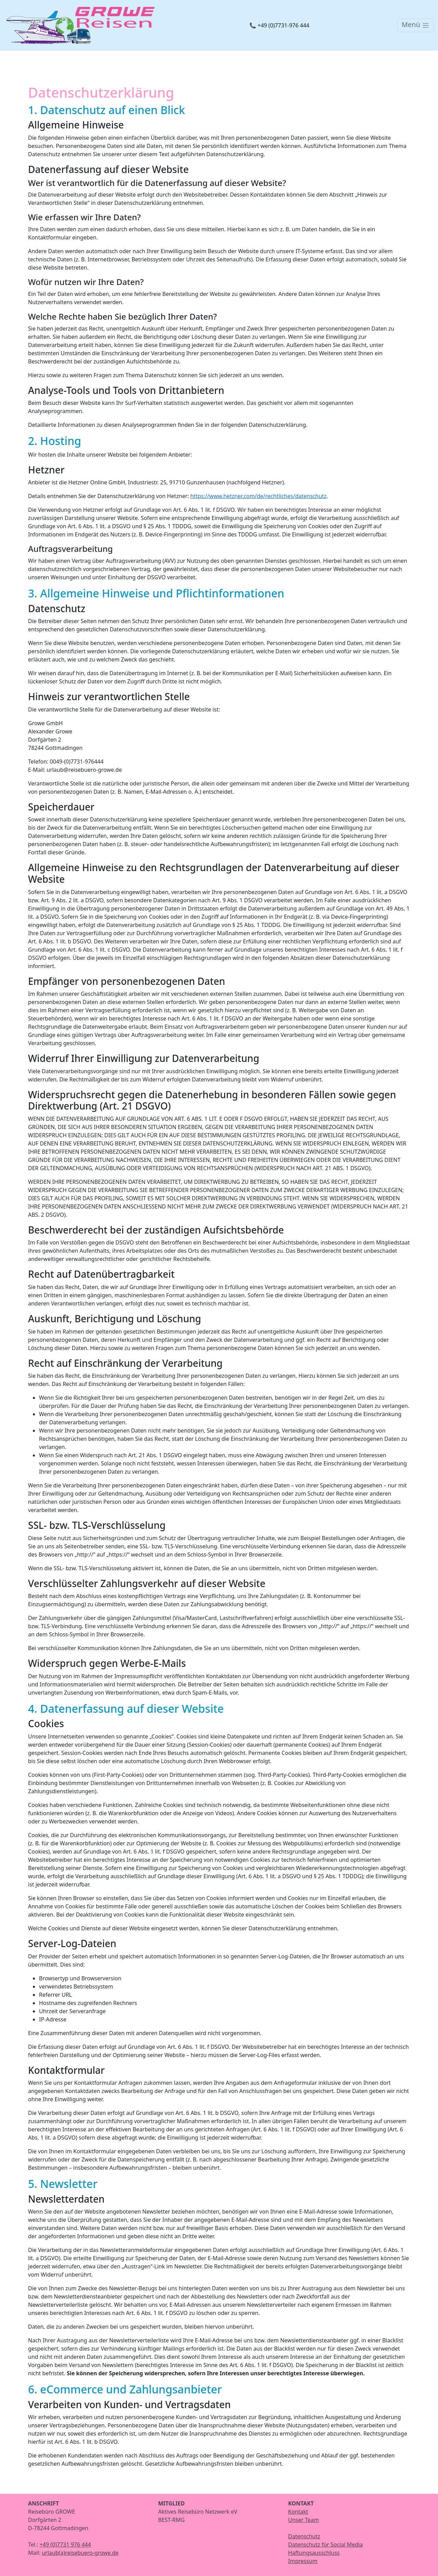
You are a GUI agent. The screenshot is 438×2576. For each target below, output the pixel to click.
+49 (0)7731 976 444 (65, 2544)
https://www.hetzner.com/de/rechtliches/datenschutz (258, 496)
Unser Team (303, 2520)
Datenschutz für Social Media (325, 2544)
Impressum (303, 2561)
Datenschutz (304, 2536)
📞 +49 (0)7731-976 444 (279, 25)
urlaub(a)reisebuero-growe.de (80, 2552)
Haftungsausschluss (314, 2552)
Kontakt (298, 2511)
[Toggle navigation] (415, 25)
